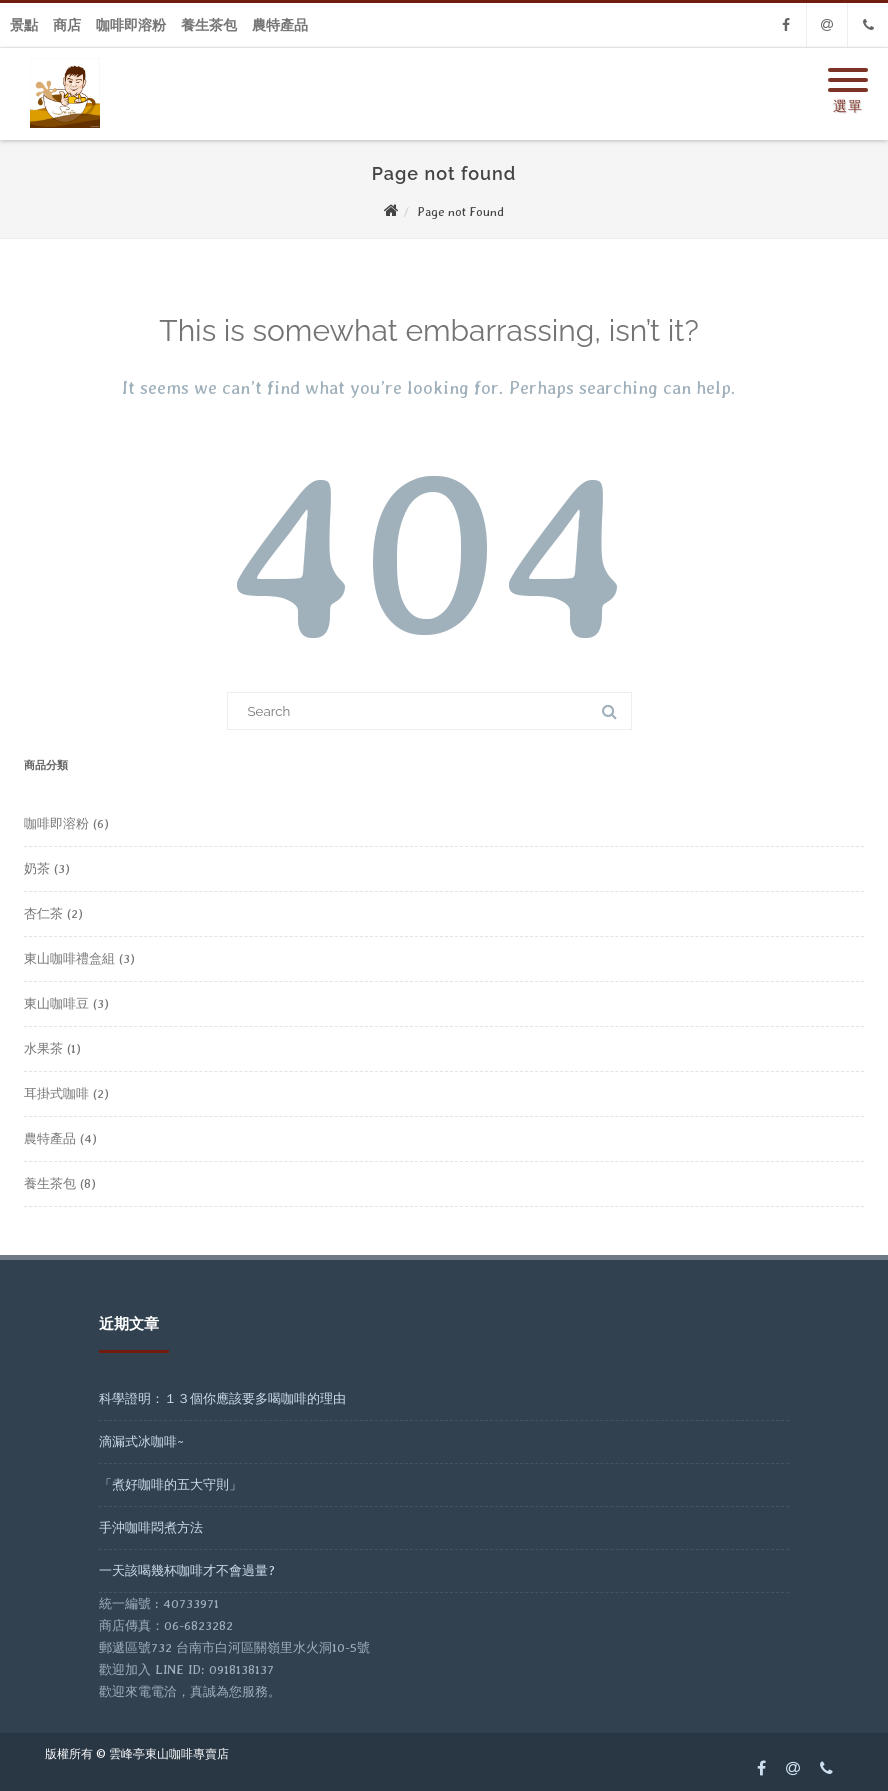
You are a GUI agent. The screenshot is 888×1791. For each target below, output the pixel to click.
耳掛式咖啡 (56, 1093)
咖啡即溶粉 (131, 25)
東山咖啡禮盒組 (69, 958)
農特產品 (280, 25)
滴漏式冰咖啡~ (141, 1441)
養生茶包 (209, 25)
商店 (67, 25)
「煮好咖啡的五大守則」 (170, 1484)
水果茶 (43, 1048)
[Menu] (848, 68)
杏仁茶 (43, 913)
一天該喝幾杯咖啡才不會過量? (187, 1570)
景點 (24, 25)
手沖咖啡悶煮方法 (151, 1527)
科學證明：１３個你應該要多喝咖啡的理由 (222, 1398)
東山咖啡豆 (56, 1003)
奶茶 (37, 868)
